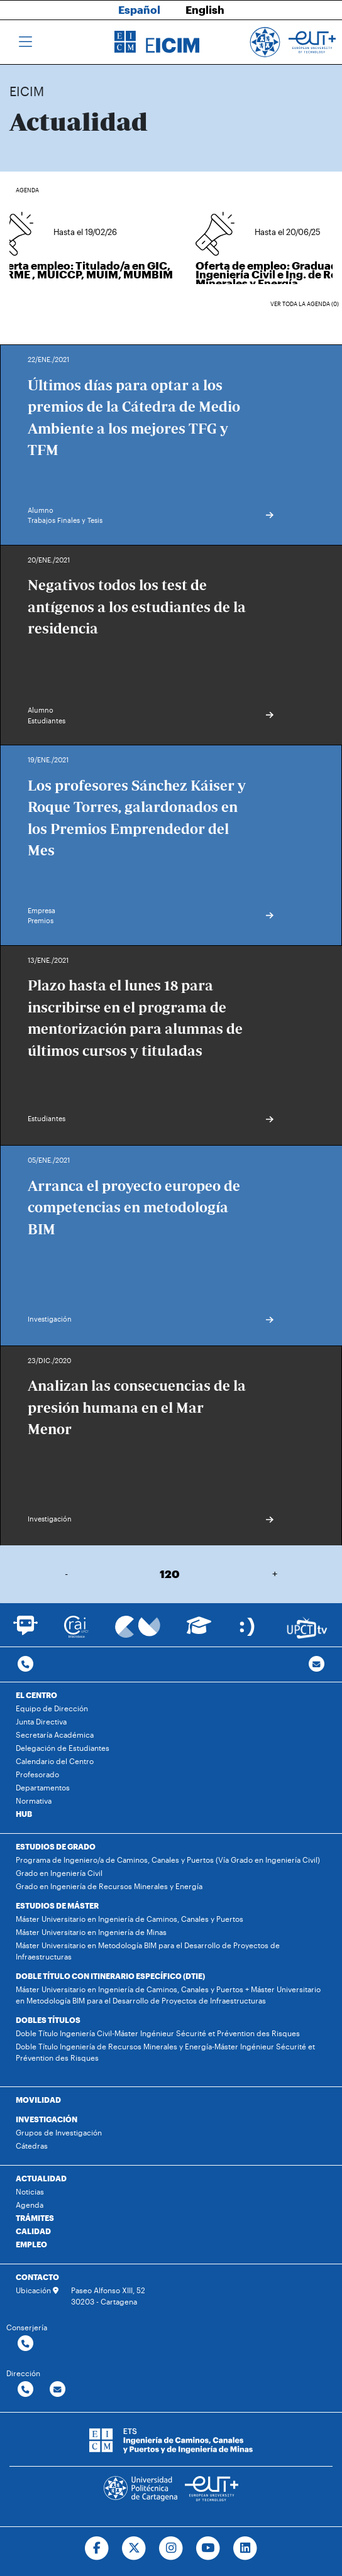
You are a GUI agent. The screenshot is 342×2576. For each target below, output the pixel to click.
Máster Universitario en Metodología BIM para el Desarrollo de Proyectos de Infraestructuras (148, 1951)
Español (139, 9)
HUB (24, 1813)
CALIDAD (33, 2231)
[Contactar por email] (57, 2390)
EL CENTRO (36, 1695)
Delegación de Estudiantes (62, 1747)
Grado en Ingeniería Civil (59, 1872)
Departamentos (43, 1787)
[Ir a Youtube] (208, 2548)
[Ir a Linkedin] (245, 2548)
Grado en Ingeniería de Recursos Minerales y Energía (109, 1886)
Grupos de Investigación (59, 2132)
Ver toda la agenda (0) (304, 303)
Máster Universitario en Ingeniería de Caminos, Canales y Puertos (129, 1918)
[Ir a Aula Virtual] (199, 1631)
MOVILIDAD (38, 2099)
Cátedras (32, 2145)
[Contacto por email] (317, 1664)
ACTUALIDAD (41, 2178)
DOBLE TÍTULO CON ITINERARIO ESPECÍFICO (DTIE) (110, 1975)
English (204, 9)
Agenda (29, 2204)
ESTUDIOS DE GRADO (56, 1846)
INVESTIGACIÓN (46, 2119)
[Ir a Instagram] (171, 2548)
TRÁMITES (35, 2217)
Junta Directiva (41, 1721)
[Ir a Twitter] (134, 2548)
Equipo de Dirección (52, 1708)
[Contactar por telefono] (25, 1664)
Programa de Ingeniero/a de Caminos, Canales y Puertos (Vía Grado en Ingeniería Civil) (168, 1859)
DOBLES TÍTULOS (48, 2019)
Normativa (34, 1800)
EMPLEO (31, 2244)
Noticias (30, 2191)
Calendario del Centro (55, 1761)
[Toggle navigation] (25, 42)
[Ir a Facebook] (97, 2548)
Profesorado (37, 1774)
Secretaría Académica (55, 1734)
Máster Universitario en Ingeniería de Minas (91, 1931)
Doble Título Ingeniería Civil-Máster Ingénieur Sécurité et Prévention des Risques (158, 2033)
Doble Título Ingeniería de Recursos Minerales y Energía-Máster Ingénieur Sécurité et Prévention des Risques (165, 2052)
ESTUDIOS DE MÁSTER (57, 1905)
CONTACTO (37, 2276)
